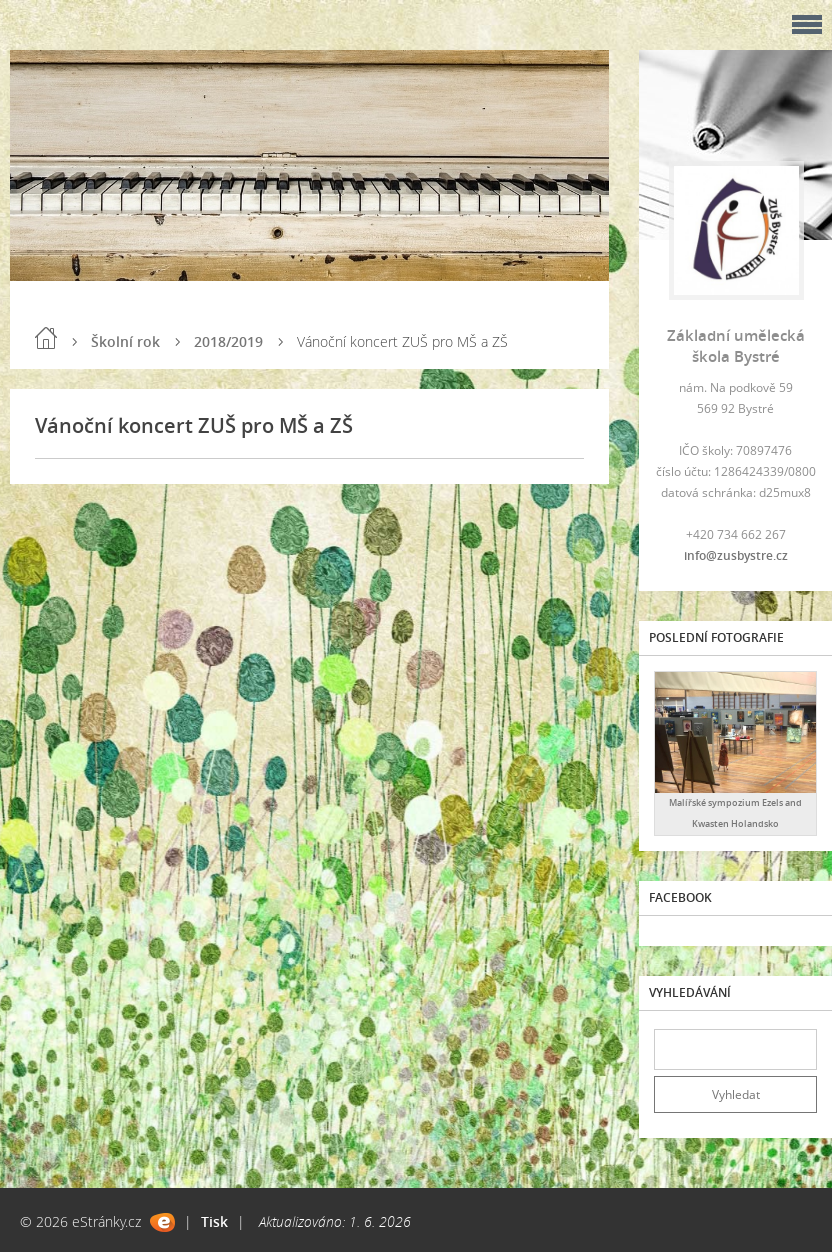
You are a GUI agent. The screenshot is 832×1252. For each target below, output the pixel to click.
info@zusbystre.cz (736, 555)
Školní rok (125, 341)
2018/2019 (228, 341)
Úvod (46, 338)
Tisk (214, 1221)
